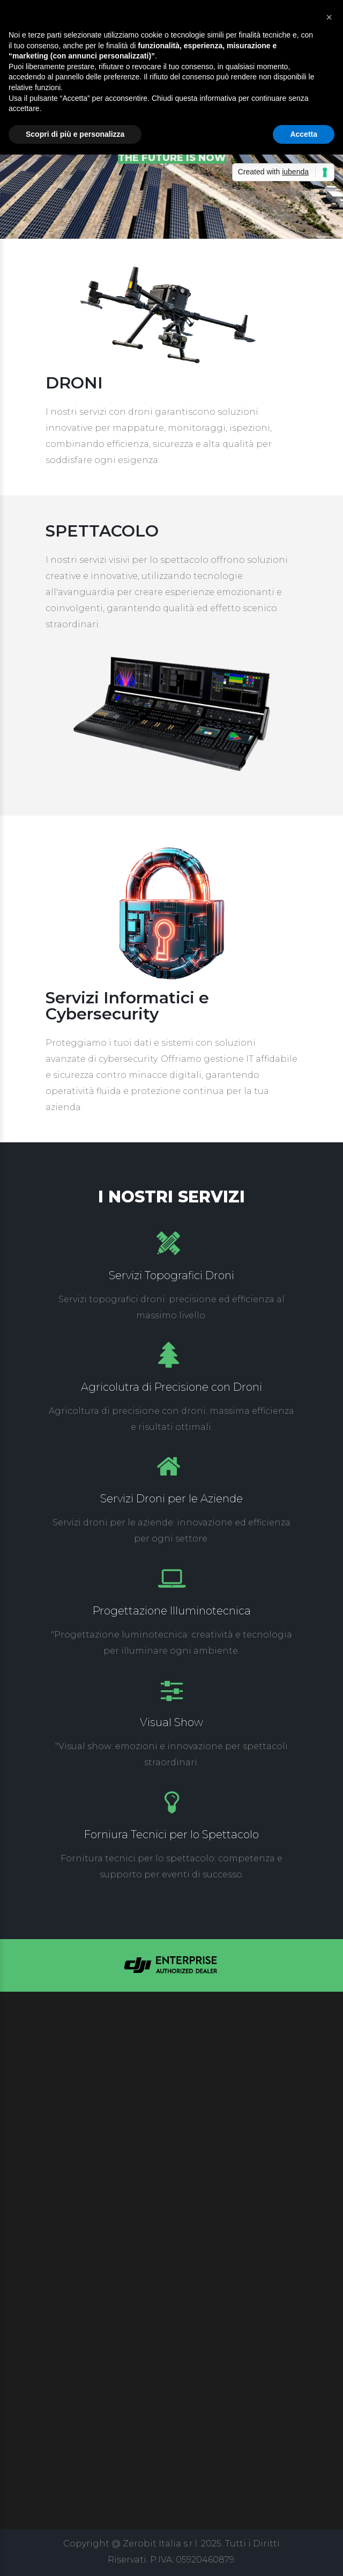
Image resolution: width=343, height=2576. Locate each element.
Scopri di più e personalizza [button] (75, 134)
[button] (329, 17)
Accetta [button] (303, 134)
